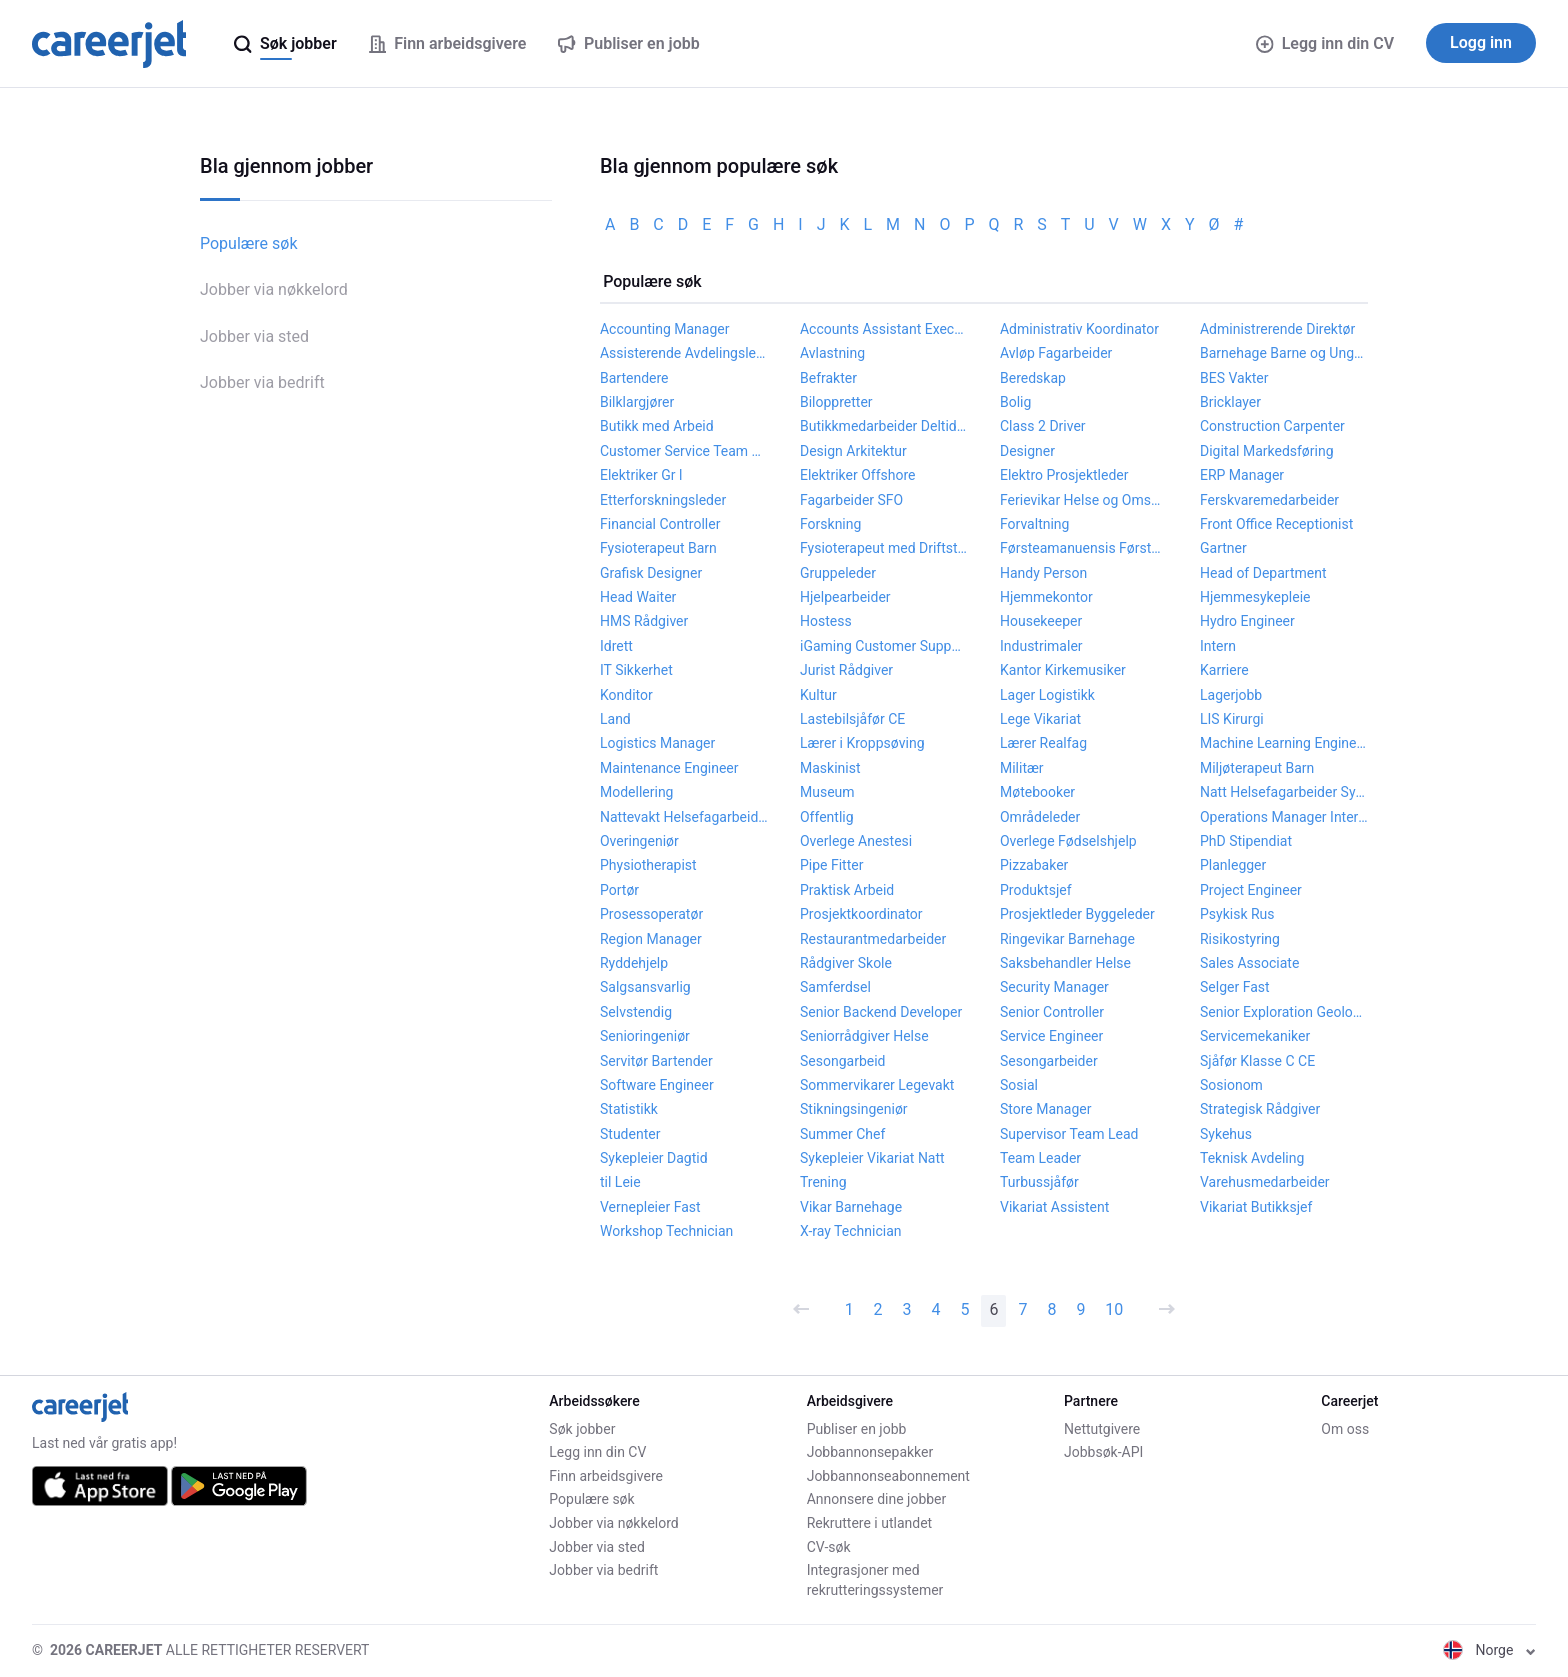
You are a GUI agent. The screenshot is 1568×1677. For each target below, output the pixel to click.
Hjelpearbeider (845, 597)
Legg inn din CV (1325, 43)
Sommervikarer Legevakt (877, 1085)
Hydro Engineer (1247, 621)
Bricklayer (1230, 402)
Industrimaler (1041, 646)
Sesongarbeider (1049, 1061)
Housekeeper (1041, 621)
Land (615, 719)
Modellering (637, 792)
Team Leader (1040, 1158)
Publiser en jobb (857, 1429)
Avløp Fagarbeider (1056, 353)
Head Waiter (638, 597)
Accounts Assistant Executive (884, 329)
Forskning (830, 524)
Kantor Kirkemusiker (1063, 670)
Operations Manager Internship (1284, 817)
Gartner (1223, 548)
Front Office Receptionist (1276, 524)
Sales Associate (1249, 963)
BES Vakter (1234, 378)
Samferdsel (835, 987)
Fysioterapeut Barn (658, 548)
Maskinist (830, 768)
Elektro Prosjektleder (1064, 475)
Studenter (630, 1134)
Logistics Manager (657, 743)
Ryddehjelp (634, 963)
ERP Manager (1242, 475)
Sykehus (1226, 1134)
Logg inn (1481, 42)
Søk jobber (582, 1429)
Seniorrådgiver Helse (864, 1036)
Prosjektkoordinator (861, 914)
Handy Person (1043, 573)
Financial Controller (660, 524)
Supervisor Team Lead (1069, 1134)
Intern (1218, 646)
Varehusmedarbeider (1265, 1182)
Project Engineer (1251, 890)
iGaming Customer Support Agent (884, 646)
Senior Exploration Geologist (1284, 1012)
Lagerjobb (1231, 695)
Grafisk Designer (651, 573)
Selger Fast (1235, 987)
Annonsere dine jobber (877, 1499)
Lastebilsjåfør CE (852, 719)
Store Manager (1045, 1109)
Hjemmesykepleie (1255, 597)
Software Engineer (657, 1085)
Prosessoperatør (651, 914)
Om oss (1345, 1429)
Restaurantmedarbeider (873, 939)
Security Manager (1054, 987)
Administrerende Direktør (1277, 329)
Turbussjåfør (1039, 1182)
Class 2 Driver (1043, 426)
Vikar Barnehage (851, 1207)
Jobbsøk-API (1103, 1452)
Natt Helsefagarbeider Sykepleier (1284, 792)
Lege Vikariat (1040, 719)
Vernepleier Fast (650, 1207)
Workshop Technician (666, 1231)
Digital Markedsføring (1267, 451)
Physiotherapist (648, 865)
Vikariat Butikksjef (1256, 1207)
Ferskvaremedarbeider (1269, 500)
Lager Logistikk (1047, 695)
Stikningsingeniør (854, 1109)
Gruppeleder (838, 573)
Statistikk (629, 1109)
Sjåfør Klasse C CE (1257, 1061)
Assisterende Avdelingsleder (684, 353)
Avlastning (832, 353)
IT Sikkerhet (636, 670)
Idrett (616, 646)
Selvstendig (636, 1012)
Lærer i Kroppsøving (862, 743)
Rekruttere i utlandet (870, 1523)
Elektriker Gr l (641, 475)
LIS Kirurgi (1232, 719)
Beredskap (1033, 378)
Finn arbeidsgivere (606, 1476)
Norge (1489, 1650)
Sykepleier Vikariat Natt (872, 1158)
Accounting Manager (665, 329)
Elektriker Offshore (858, 475)
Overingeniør (639, 841)
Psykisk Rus (1237, 914)
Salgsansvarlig (645, 987)
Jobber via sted (254, 336)
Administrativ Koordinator (1079, 329)
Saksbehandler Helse (1065, 963)
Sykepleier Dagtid (654, 1158)
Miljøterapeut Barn (1257, 768)
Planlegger (1233, 865)
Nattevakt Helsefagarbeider (684, 817)
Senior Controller (1052, 1012)
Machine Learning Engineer (1284, 743)
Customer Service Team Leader (684, 451)
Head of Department (1263, 573)
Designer (1027, 451)
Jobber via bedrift (262, 382)
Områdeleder (1040, 817)
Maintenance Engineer (669, 768)
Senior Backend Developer (881, 1012)
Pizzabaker (1034, 865)
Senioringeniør (645, 1036)
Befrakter (828, 378)
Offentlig (827, 817)
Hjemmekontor (1046, 597)
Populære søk (249, 243)
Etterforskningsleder (663, 500)
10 (1114, 1309)
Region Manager (651, 939)
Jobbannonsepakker (870, 1452)
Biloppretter (836, 402)
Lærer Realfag (1043, 743)
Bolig (1015, 402)
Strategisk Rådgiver (1260, 1109)
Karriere (1224, 670)
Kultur (818, 695)
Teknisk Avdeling (1252, 1158)
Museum (827, 792)
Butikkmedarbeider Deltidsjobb (884, 426)
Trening (823, 1182)
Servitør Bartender (656, 1061)
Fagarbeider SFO (851, 500)
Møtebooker (1037, 792)
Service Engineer (1051, 1036)
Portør (619, 890)
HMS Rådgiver (644, 621)
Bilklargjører (637, 402)
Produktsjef (1036, 890)
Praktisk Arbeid (847, 890)
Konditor (626, 695)
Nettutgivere (1102, 1429)
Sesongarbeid (842, 1061)
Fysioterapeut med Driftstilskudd (884, 548)
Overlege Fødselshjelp (1068, 841)
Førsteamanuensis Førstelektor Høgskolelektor (1084, 548)
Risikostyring (1240, 939)
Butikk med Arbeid (657, 426)
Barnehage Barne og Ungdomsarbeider (1284, 353)
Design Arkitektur (853, 451)
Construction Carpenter (1272, 426)
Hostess (826, 621)
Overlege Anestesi (856, 841)
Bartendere (634, 378)
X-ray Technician (851, 1231)
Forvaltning (1034, 524)
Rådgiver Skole (846, 963)
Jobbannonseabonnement (888, 1476)
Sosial (1019, 1085)
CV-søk (829, 1547)
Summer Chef (842, 1134)
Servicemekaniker (1255, 1036)
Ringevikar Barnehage (1067, 939)
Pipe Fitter (831, 865)
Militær (1022, 768)
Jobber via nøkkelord (274, 289)
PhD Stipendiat (1246, 841)
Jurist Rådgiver (846, 670)
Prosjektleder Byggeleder (1077, 914)
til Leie (620, 1182)
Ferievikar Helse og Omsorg (1084, 500)
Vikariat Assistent (1054, 1207)
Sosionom (1231, 1085)
